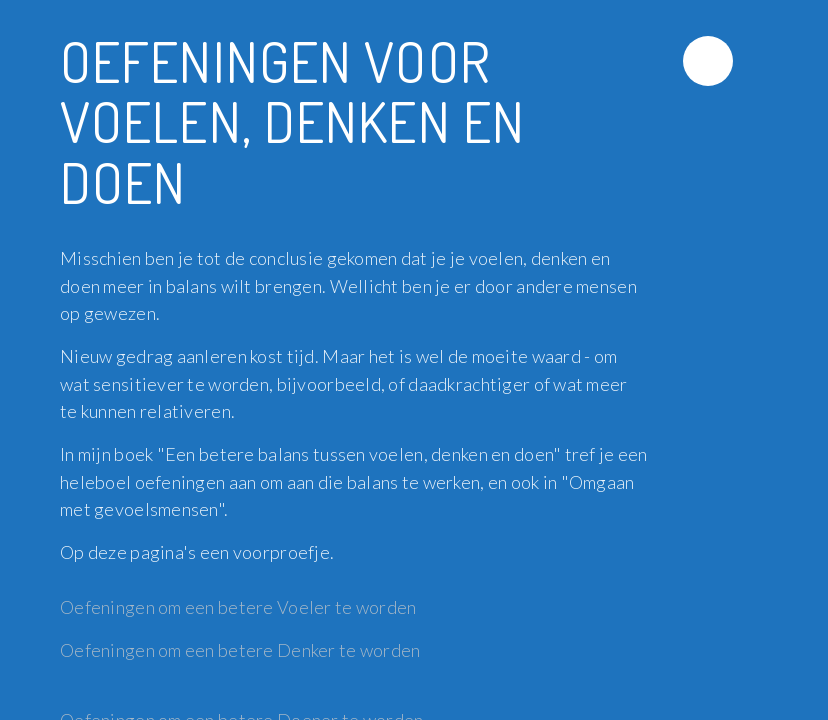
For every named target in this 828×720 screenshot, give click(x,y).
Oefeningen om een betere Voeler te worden (240, 607)
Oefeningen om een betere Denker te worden (240, 650)
